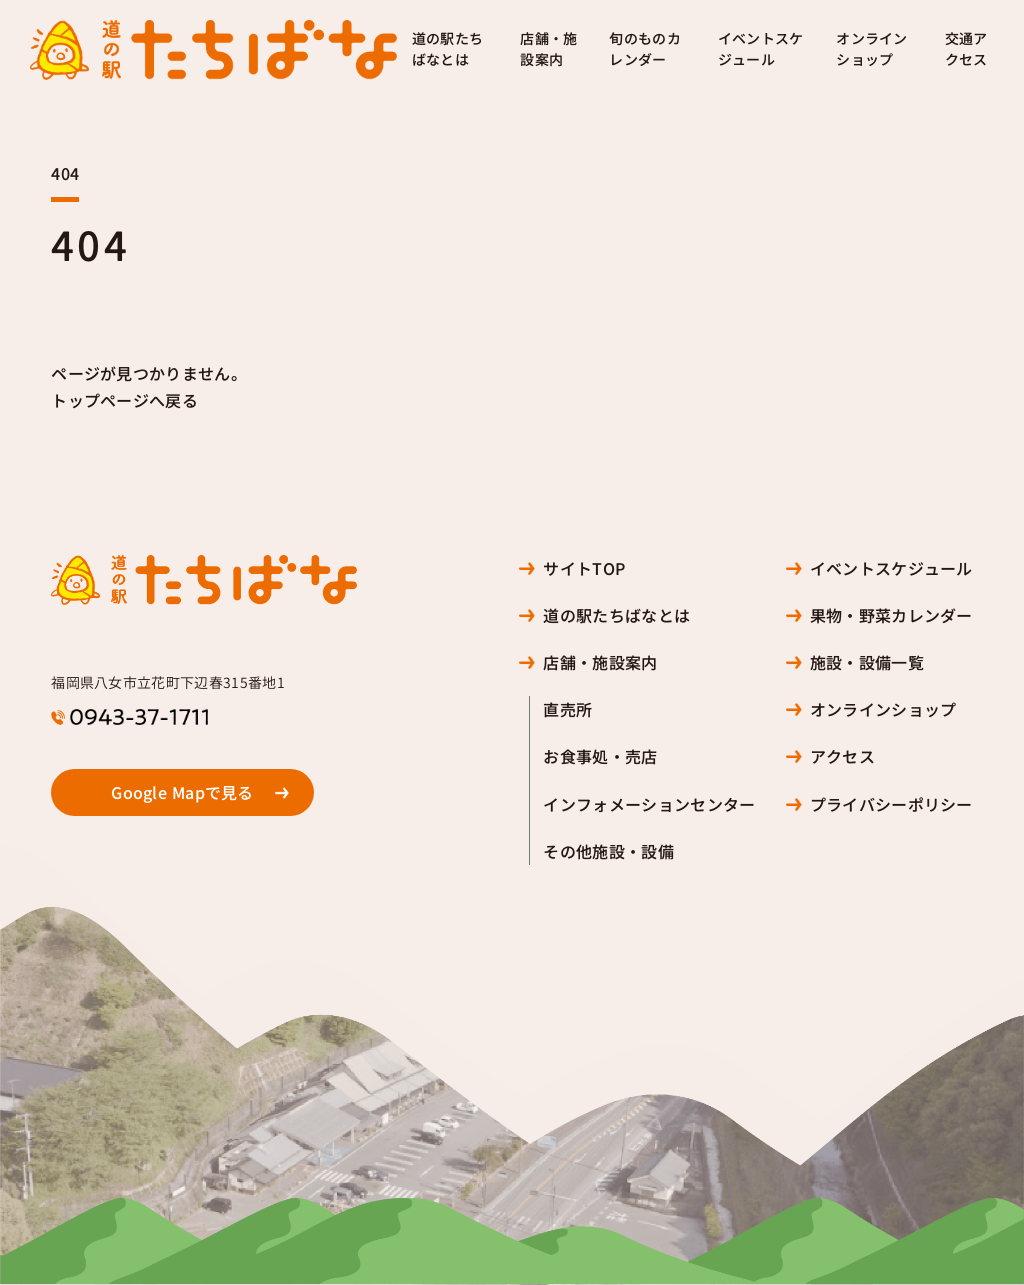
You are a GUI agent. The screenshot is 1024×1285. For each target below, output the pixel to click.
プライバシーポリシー (891, 804)
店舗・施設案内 (548, 49)
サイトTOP (584, 568)
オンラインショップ (872, 49)
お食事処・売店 (600, 756)
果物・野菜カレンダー (891, 615)
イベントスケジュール (761, 49)
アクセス (842, 756)
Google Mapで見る (182, 792)
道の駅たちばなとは (448, 49)
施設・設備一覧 (867, 662)
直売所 (567, 709)
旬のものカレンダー (645, 49)
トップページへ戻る (124, 400)
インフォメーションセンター (649, 804)
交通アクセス (966, 49)
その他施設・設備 (608, 851)
